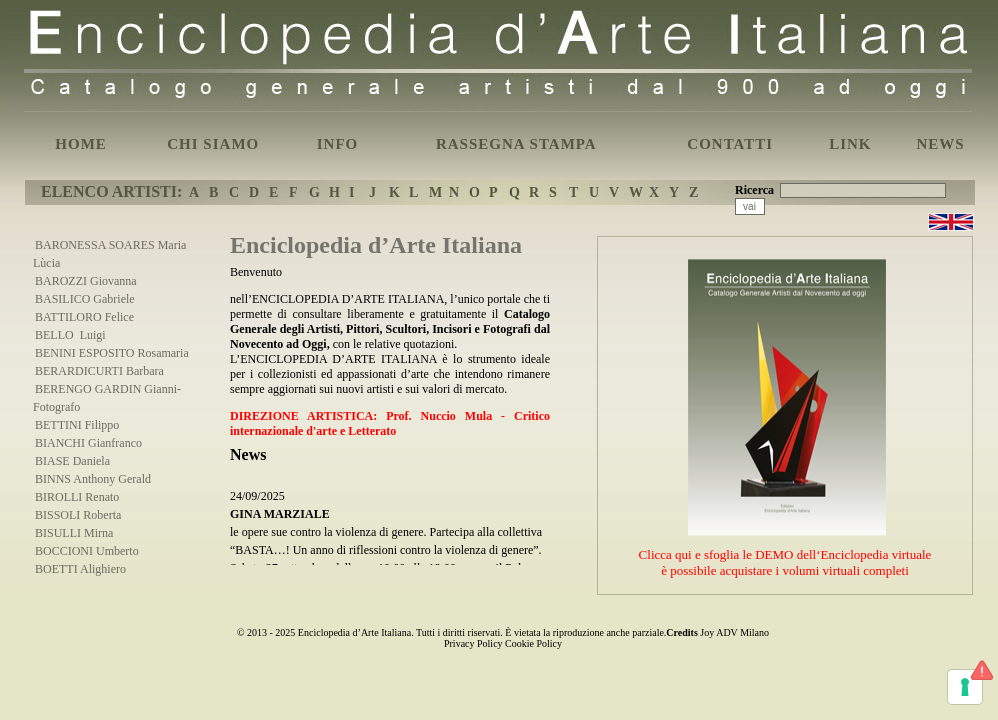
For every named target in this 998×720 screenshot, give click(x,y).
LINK (850, 144)
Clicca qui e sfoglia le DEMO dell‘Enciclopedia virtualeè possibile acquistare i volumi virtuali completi (785, 562)
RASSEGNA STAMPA (516, 144)
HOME (81, 144)
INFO (338, 144)
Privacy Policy (473, 643)
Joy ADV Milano (734, 632)
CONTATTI (730, 144)
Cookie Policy (533, 643)
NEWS (940, 144)
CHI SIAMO (213, 144)
